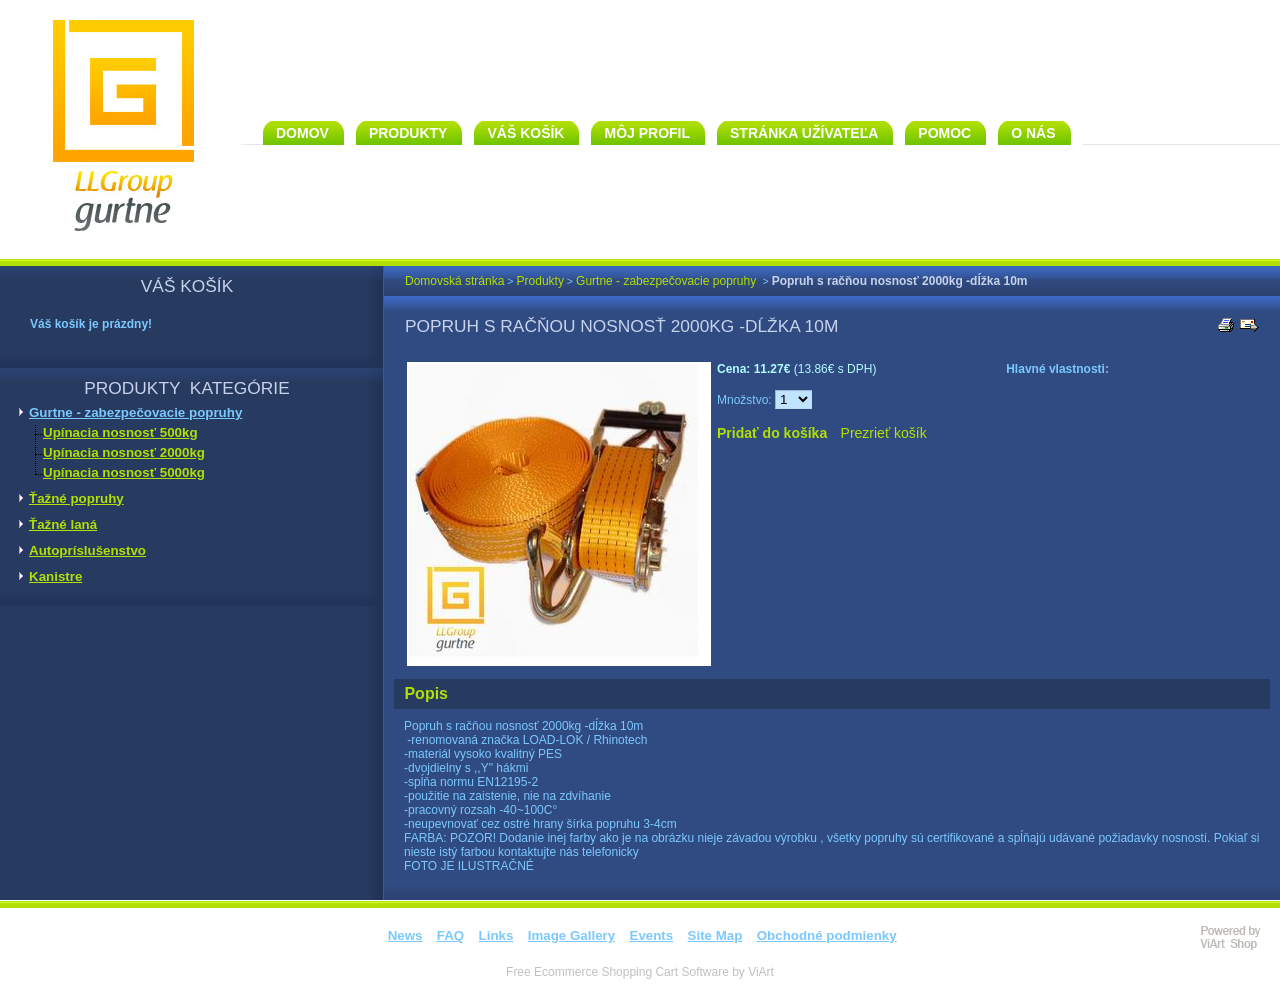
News (405, 935)
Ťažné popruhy (76, 498)
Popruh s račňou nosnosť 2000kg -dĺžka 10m (900, 281)
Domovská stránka (454, 281)
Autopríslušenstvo (87, 550)
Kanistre (55, 576)
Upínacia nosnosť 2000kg (124, 452)
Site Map (715, 935)
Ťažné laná (63, 524)
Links (496, 935)
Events (652, 935)
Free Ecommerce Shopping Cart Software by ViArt (640, 972)
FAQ (450, 935)
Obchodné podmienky (827, 935)
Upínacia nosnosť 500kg (120, 432)
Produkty (540, 281)
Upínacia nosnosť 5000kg (124, 472)
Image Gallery (571, 935)
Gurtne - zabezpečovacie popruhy (135, 412)
